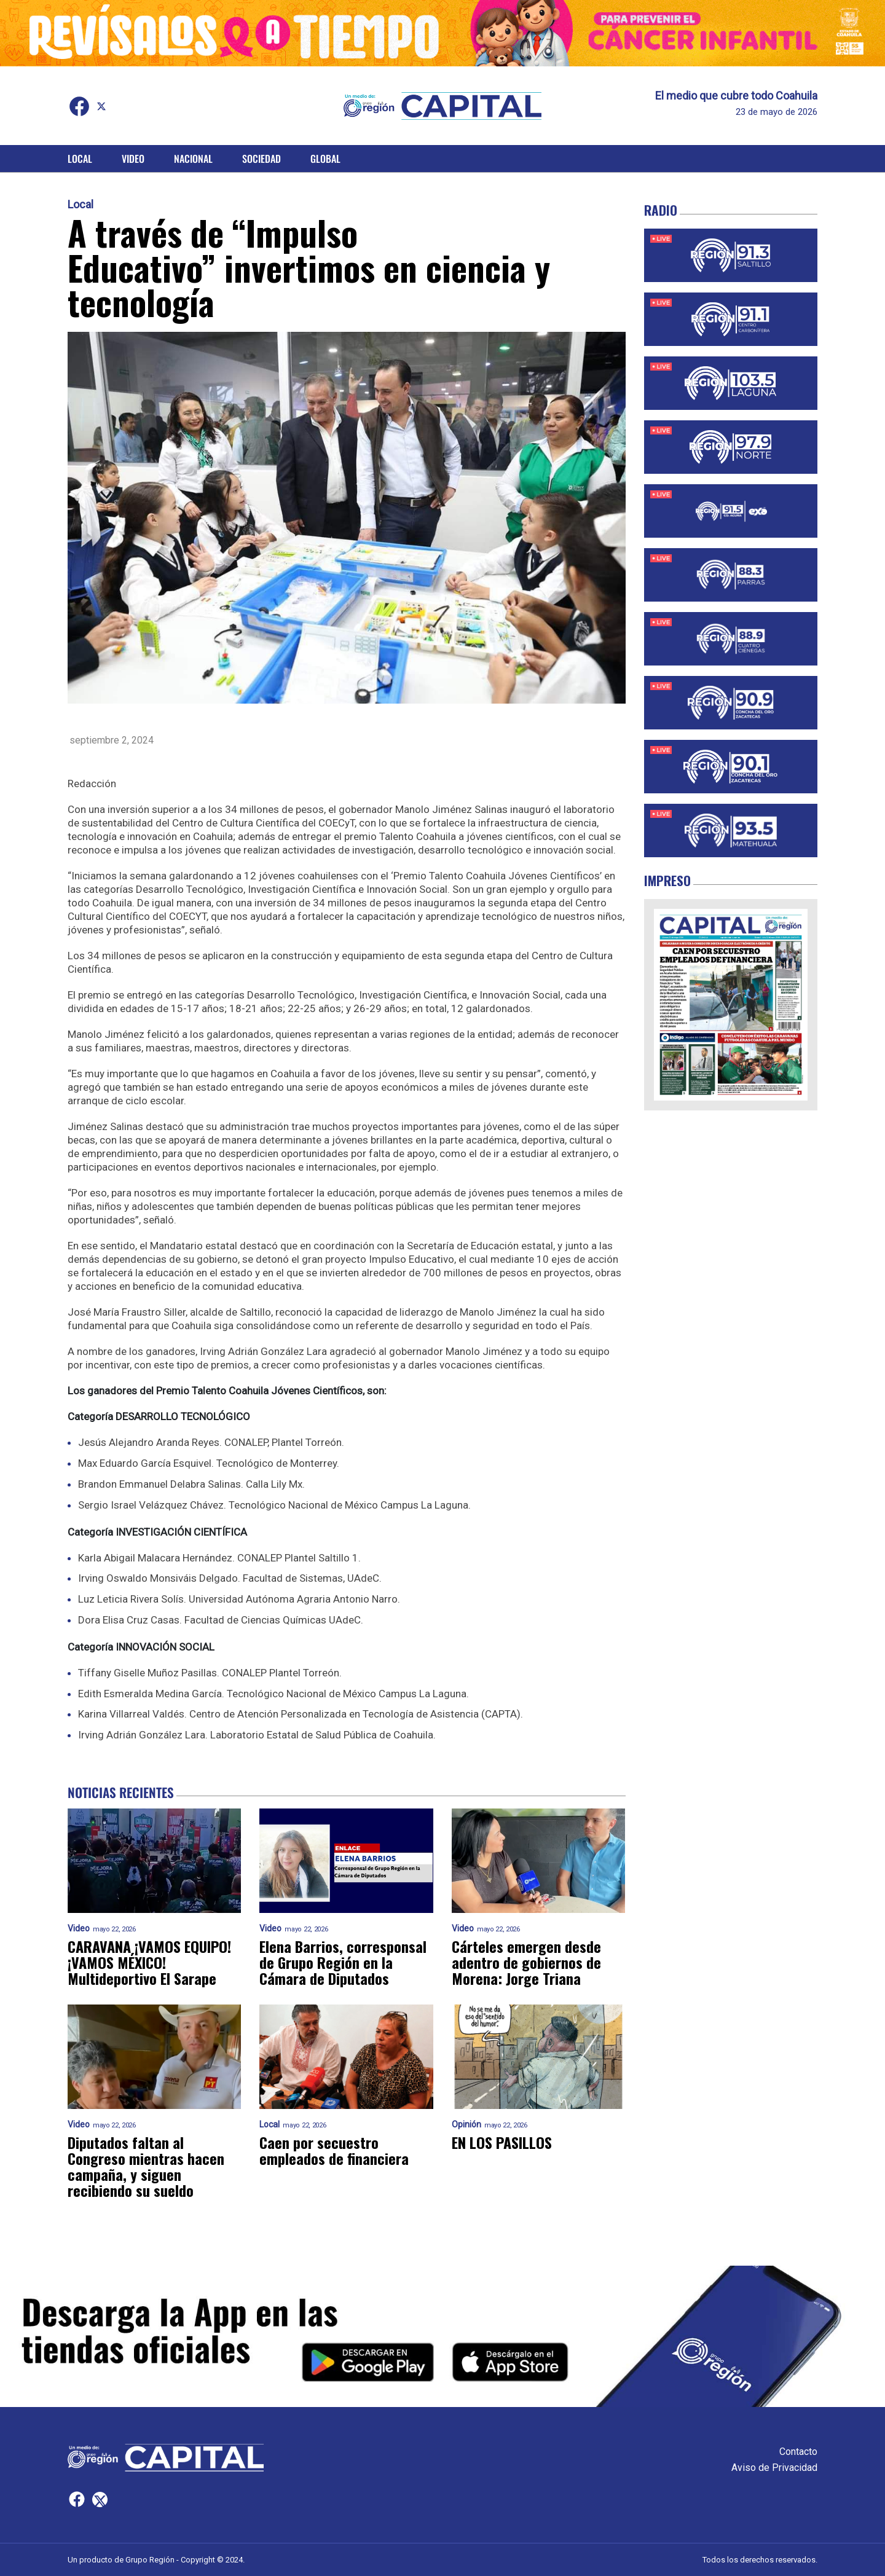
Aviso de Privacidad (774, 2467)
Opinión (466, 2124)
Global (325, 158)
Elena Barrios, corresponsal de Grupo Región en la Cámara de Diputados (343, 1962)
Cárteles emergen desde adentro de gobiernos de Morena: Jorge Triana (526, 1962)
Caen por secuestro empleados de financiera (334, 2150)
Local (80, 158)
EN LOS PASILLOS (502, 2142)
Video (133, 158)
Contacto (798, 2451)
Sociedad (261, 158)
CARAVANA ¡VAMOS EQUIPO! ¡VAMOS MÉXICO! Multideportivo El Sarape (149, 1962)
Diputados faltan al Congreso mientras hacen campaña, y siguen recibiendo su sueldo (146, 2166)
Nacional (193, 158)
